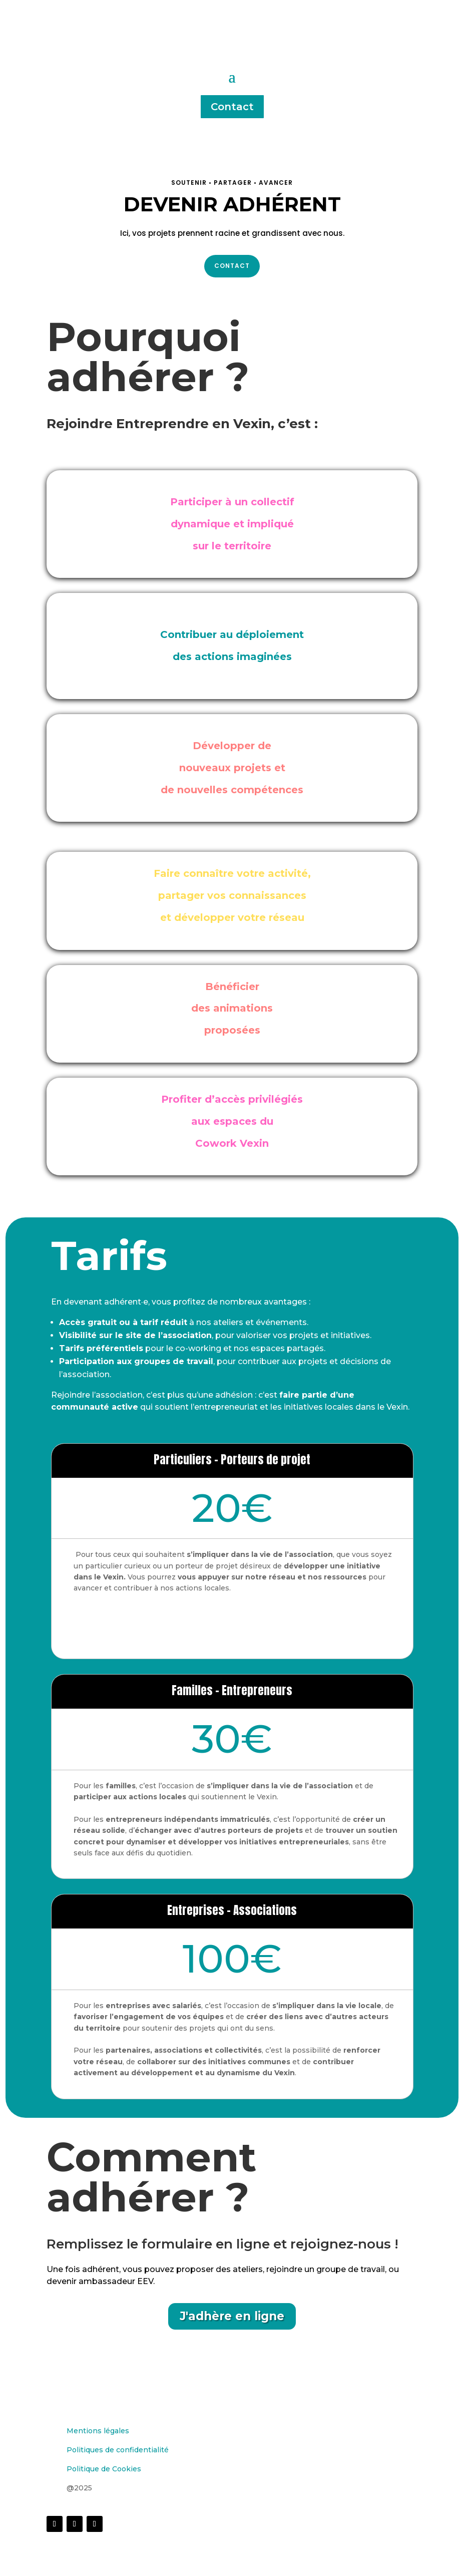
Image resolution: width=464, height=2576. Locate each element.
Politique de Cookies (104, 2468)
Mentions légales (98, 2430)
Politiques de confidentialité (118, 2449)
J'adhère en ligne (232, 2316)
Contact (232, 107)
